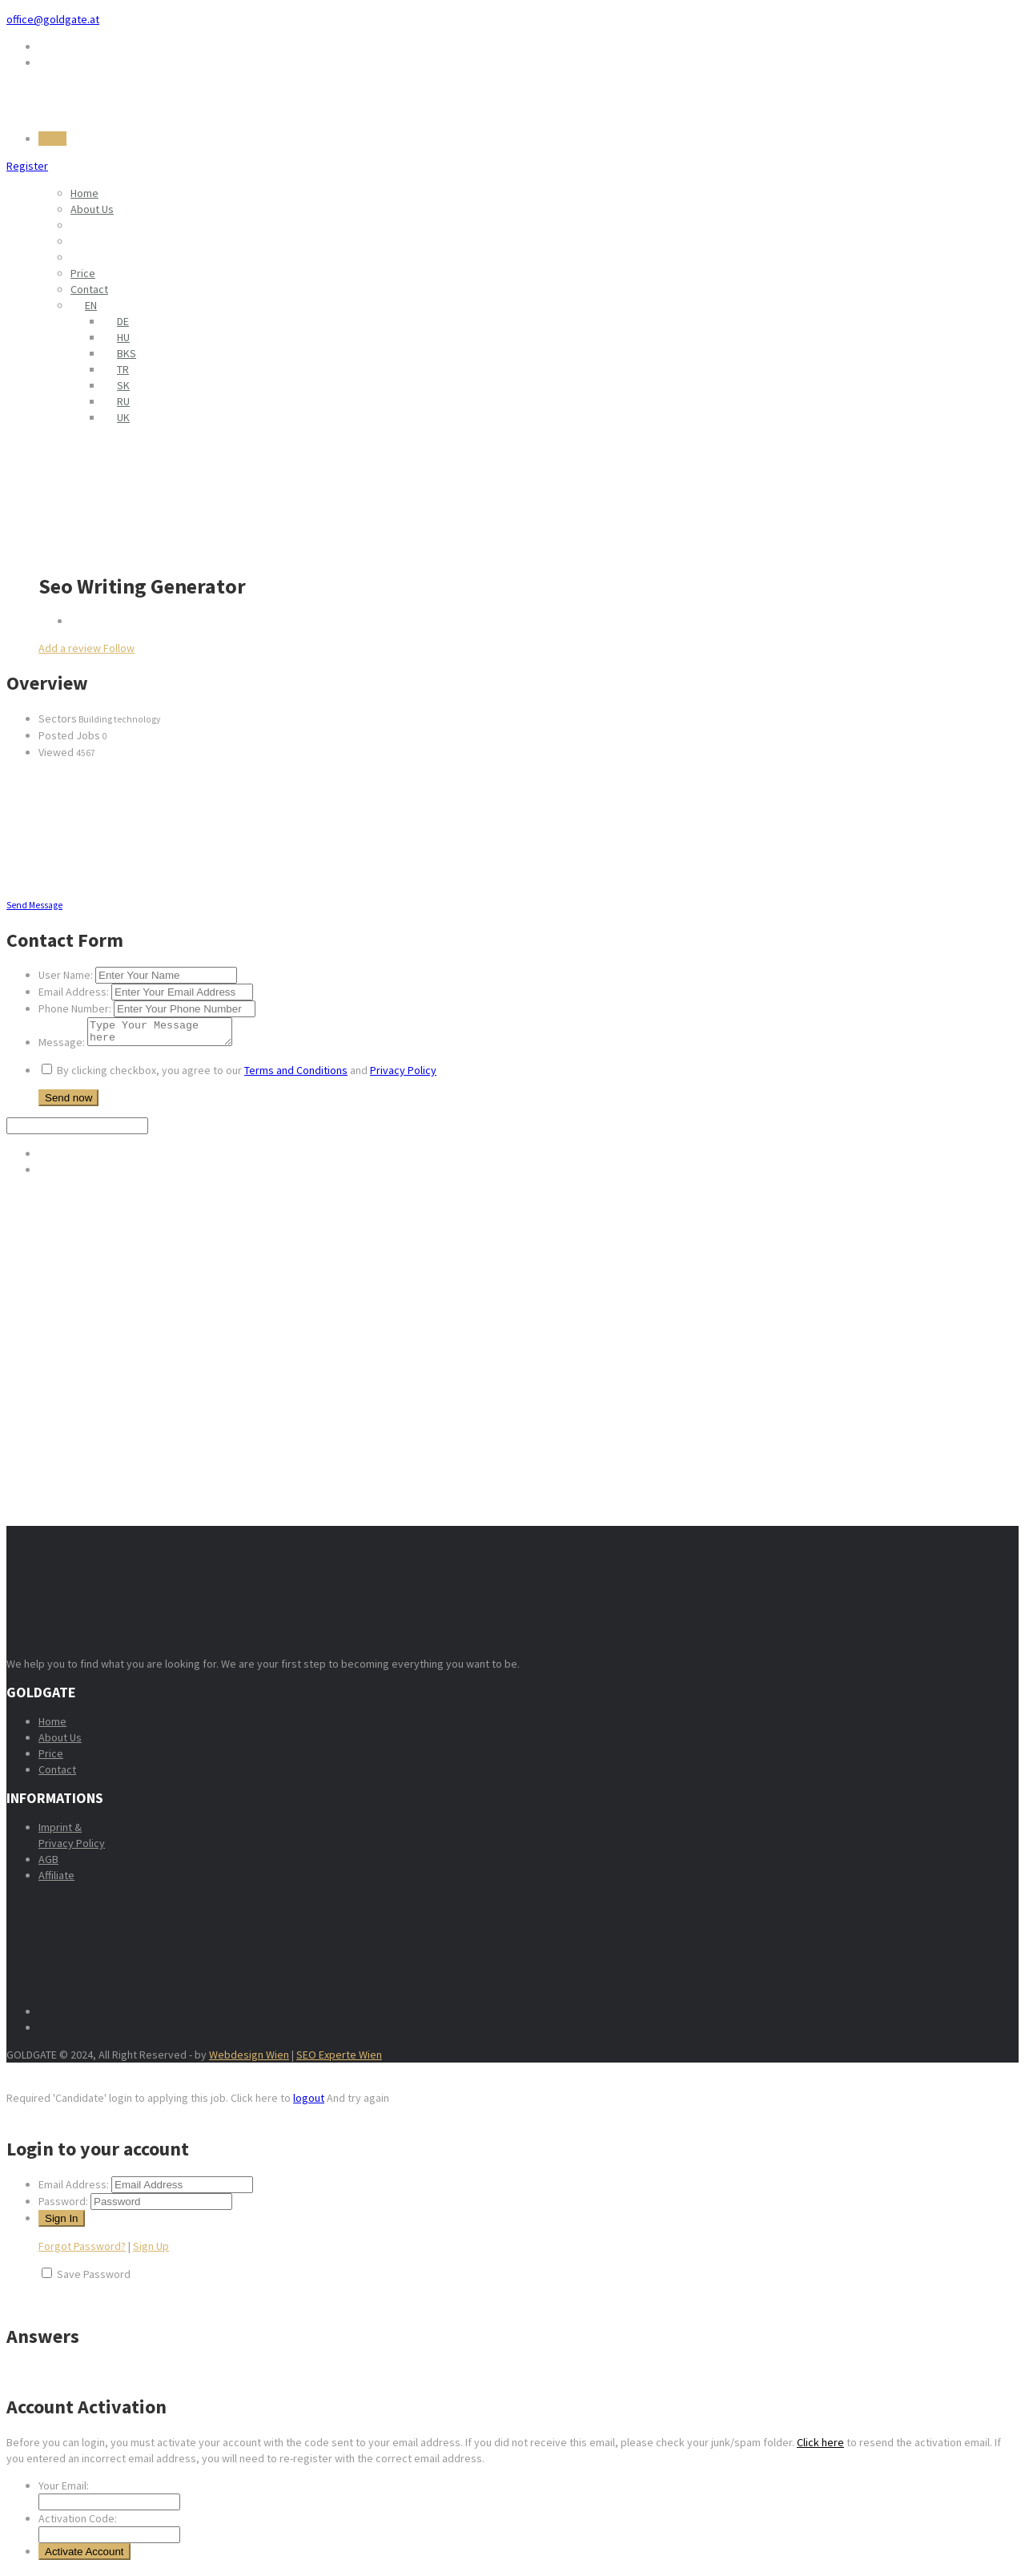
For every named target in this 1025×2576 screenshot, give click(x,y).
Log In (52, 138)
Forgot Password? (82, 2251)
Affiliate (56, 1880)
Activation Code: (77, 2523)
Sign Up (151, 2251)
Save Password (94, 2279)
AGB (48, 1864)
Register (27, 166)
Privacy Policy (403, 1075)
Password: (63, 2206)
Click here (820, 2447)
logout (308, 2102)
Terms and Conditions (296, 1075)
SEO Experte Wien (339, 2059)
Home (84, 193)
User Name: (65, 975)
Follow (119, 648)
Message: (61, 1047)
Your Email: (63, 2490)
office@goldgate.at (52, 19)
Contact (89, 289)
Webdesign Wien (249, 2059)
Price (82, 273)
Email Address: (73, 991)
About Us (92, 209)
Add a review (70, 648)
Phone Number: (74, 1008)
